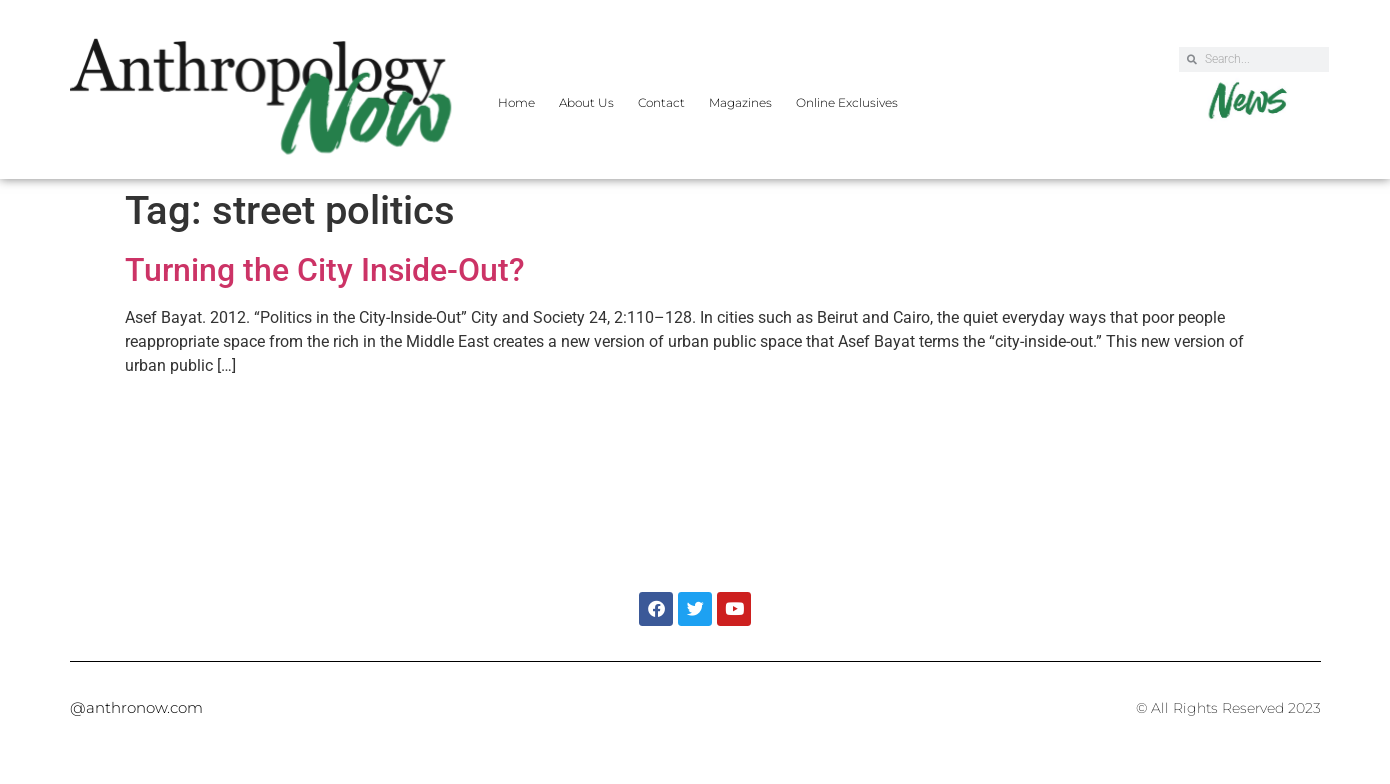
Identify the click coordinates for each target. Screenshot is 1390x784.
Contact (661, 102)
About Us (586, 102)
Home (516, 102)
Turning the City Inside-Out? (325, 270)
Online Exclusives (847, 102)
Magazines (740, 102)
